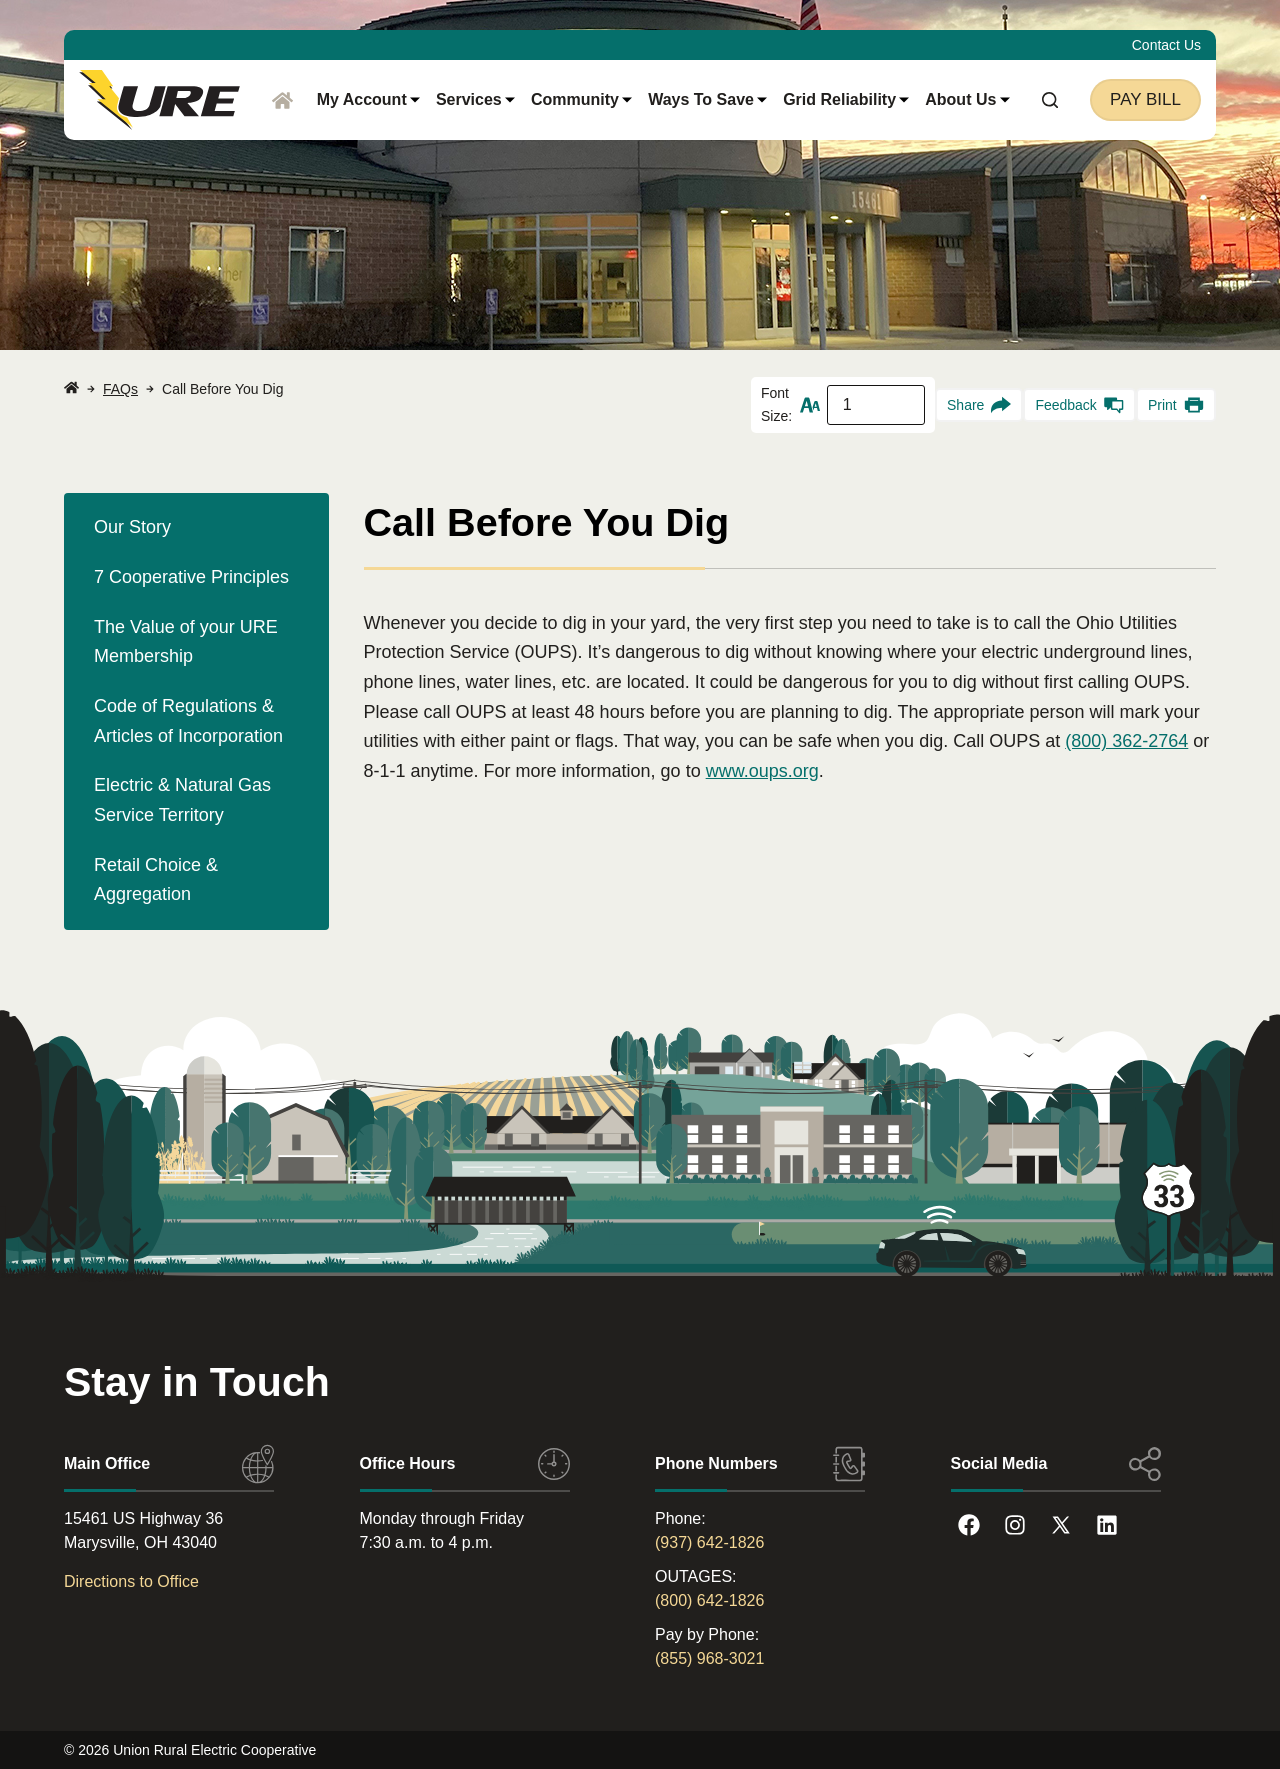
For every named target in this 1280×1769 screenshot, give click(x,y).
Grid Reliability (846, 100)
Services (475, 100)
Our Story (132, 527)
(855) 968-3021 (709, 1658)
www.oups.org (762, 771)
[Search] (1050, 100)
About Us (967, 100)
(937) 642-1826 (709, 1542)
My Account (368, 100)
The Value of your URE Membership (186, 642)
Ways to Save (707, 100)
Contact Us (1166, 45)
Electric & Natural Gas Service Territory (182, 800)
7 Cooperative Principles (191, 577)
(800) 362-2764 (1126, 741)
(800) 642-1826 (709, 1600)
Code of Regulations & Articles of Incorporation (188, 721)
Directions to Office (131, 1581)
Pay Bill (1145, 99)
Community (581, 100)
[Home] (282, 100)
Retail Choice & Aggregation (156, 880)
